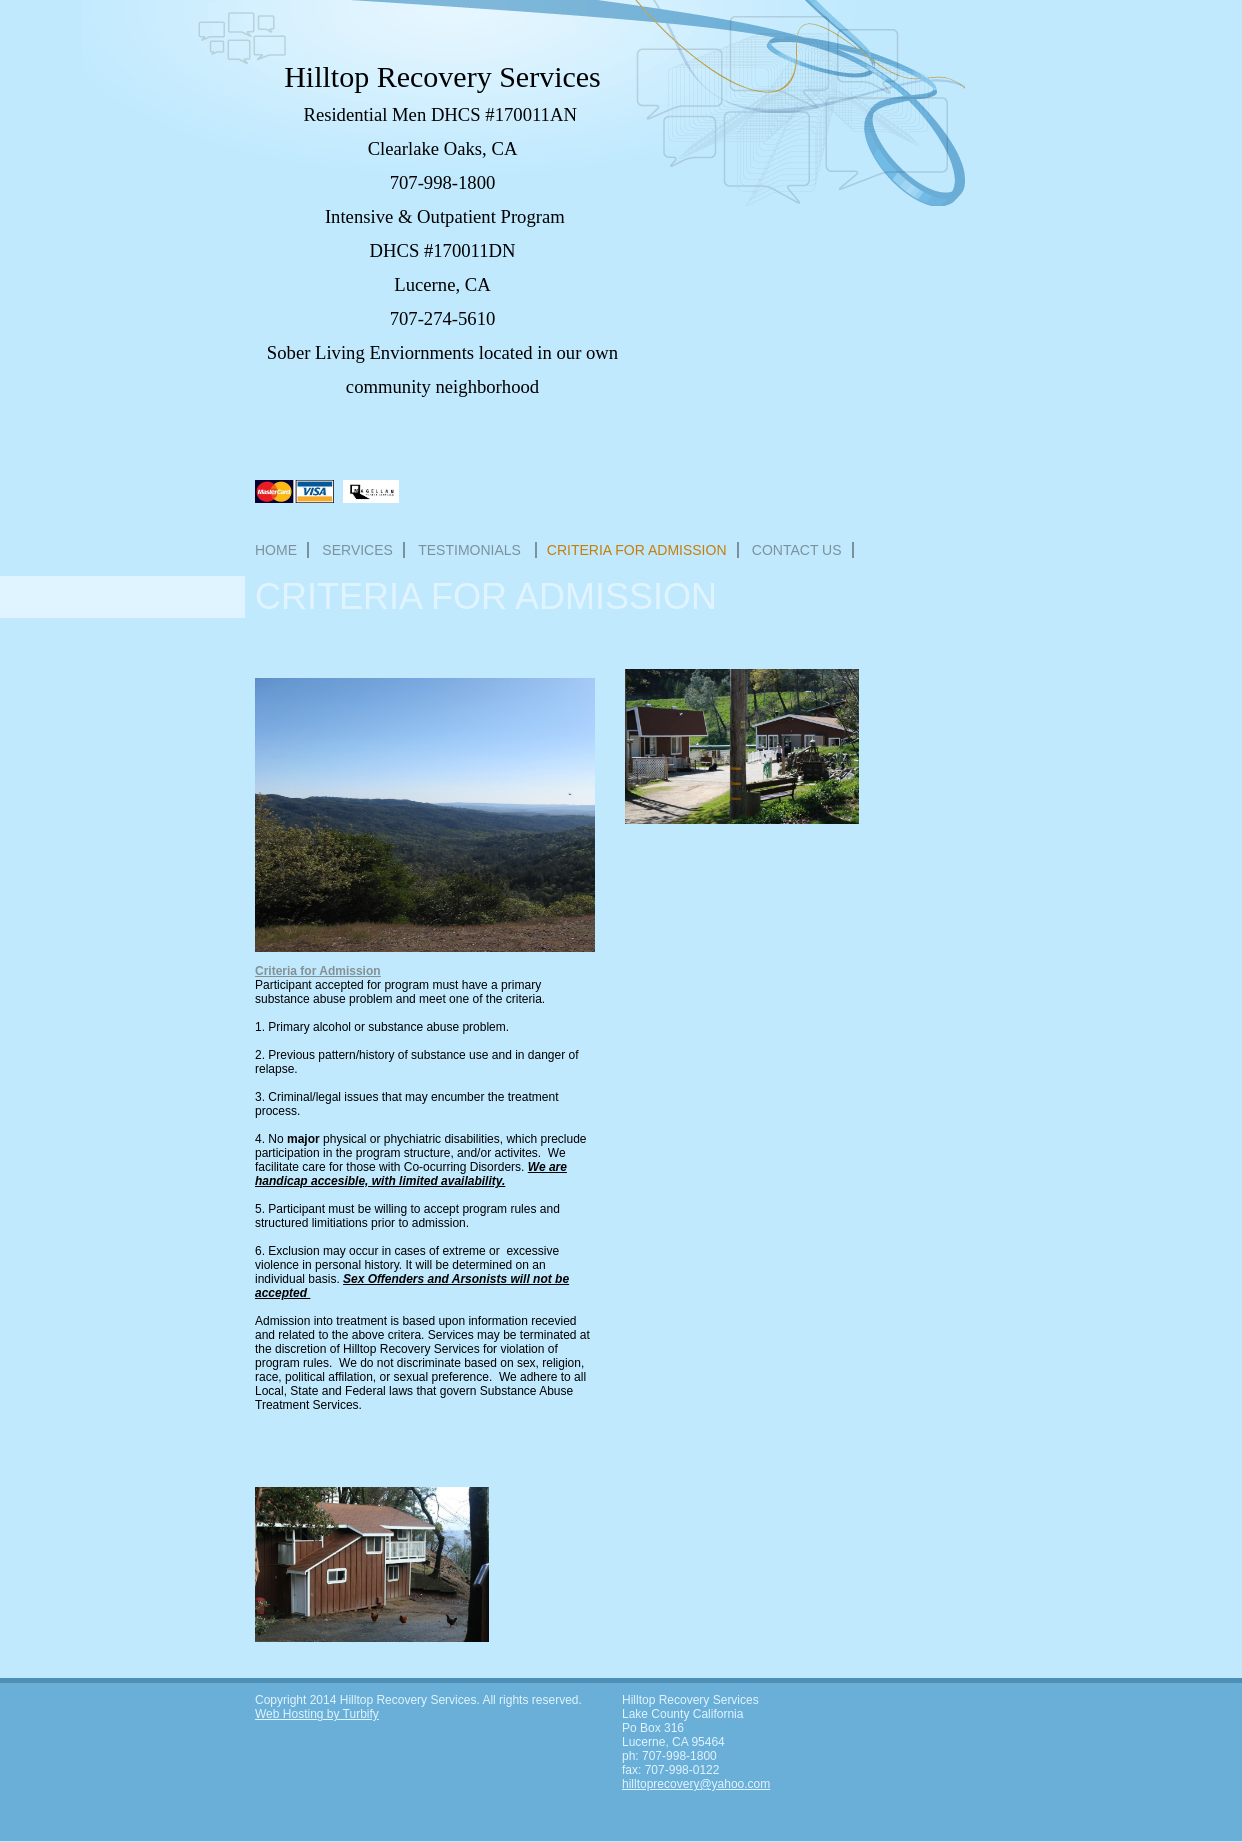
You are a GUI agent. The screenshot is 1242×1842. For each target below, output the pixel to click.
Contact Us (797, 550)
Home (276, 550)
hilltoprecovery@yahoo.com (696, 1784)
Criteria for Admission (637, 550)
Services (357, 550)
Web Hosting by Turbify (317, 1714)
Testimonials (471, 550)
